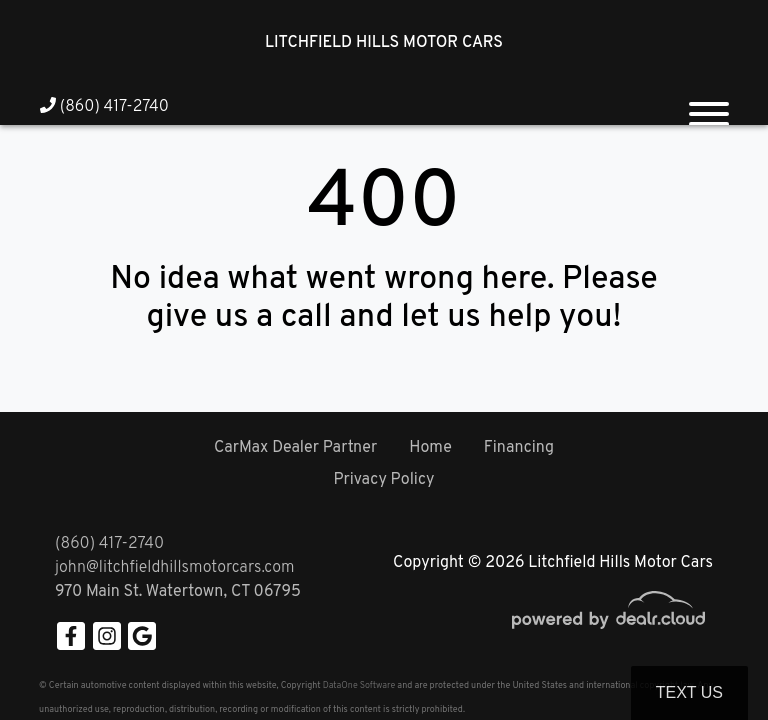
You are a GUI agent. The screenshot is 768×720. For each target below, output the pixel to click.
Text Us (689, 692)
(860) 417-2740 (104, 107)
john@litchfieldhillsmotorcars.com (174, 568)
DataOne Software (359, 685)
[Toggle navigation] (709, 106)
